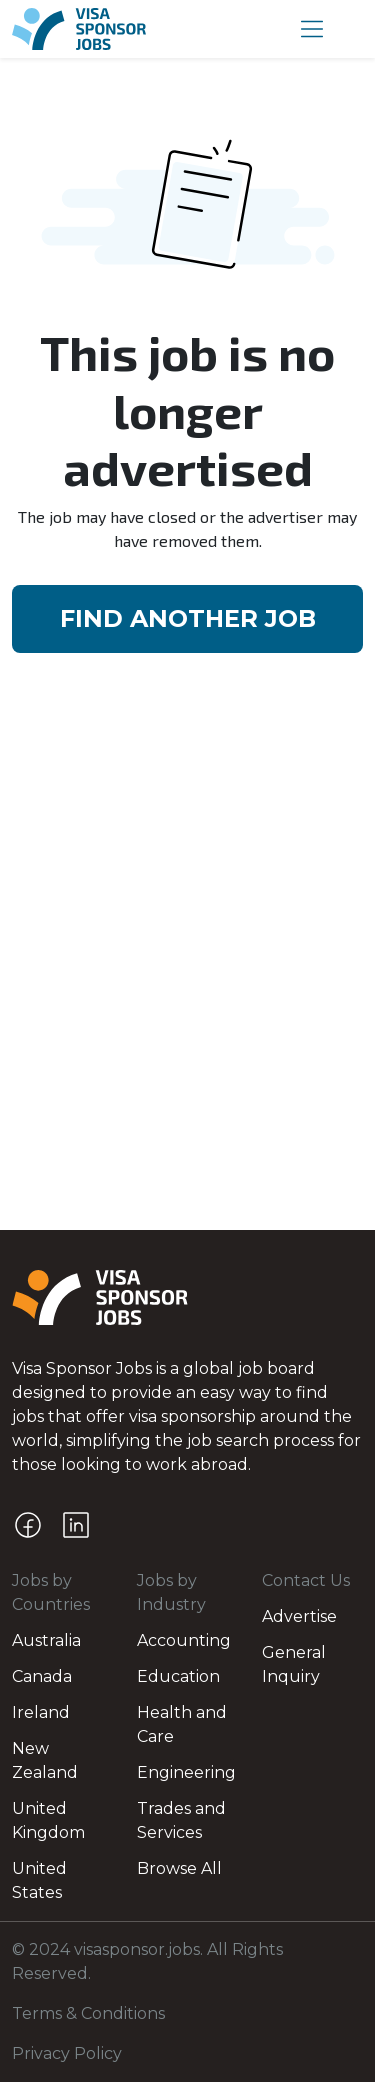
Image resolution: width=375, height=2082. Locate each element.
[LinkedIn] (76, 1525)
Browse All (179, 1868)
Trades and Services (181, 1820)
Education (178, 1676)
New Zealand (45, 1760)
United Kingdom (48, 1820)
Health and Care (182, 1724)
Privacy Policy (67, 2053)
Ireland (41, 1712)
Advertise (299, 1616)
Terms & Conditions (88, 2013)
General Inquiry (294, 1664)
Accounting (184, 1640)
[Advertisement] (187, 898)
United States (39, 1880)
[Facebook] (28, 1525)
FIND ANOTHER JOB (188, 618)
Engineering (186, 1772)
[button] (312, 29)
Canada (42, 1676)
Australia (46, 1640)
